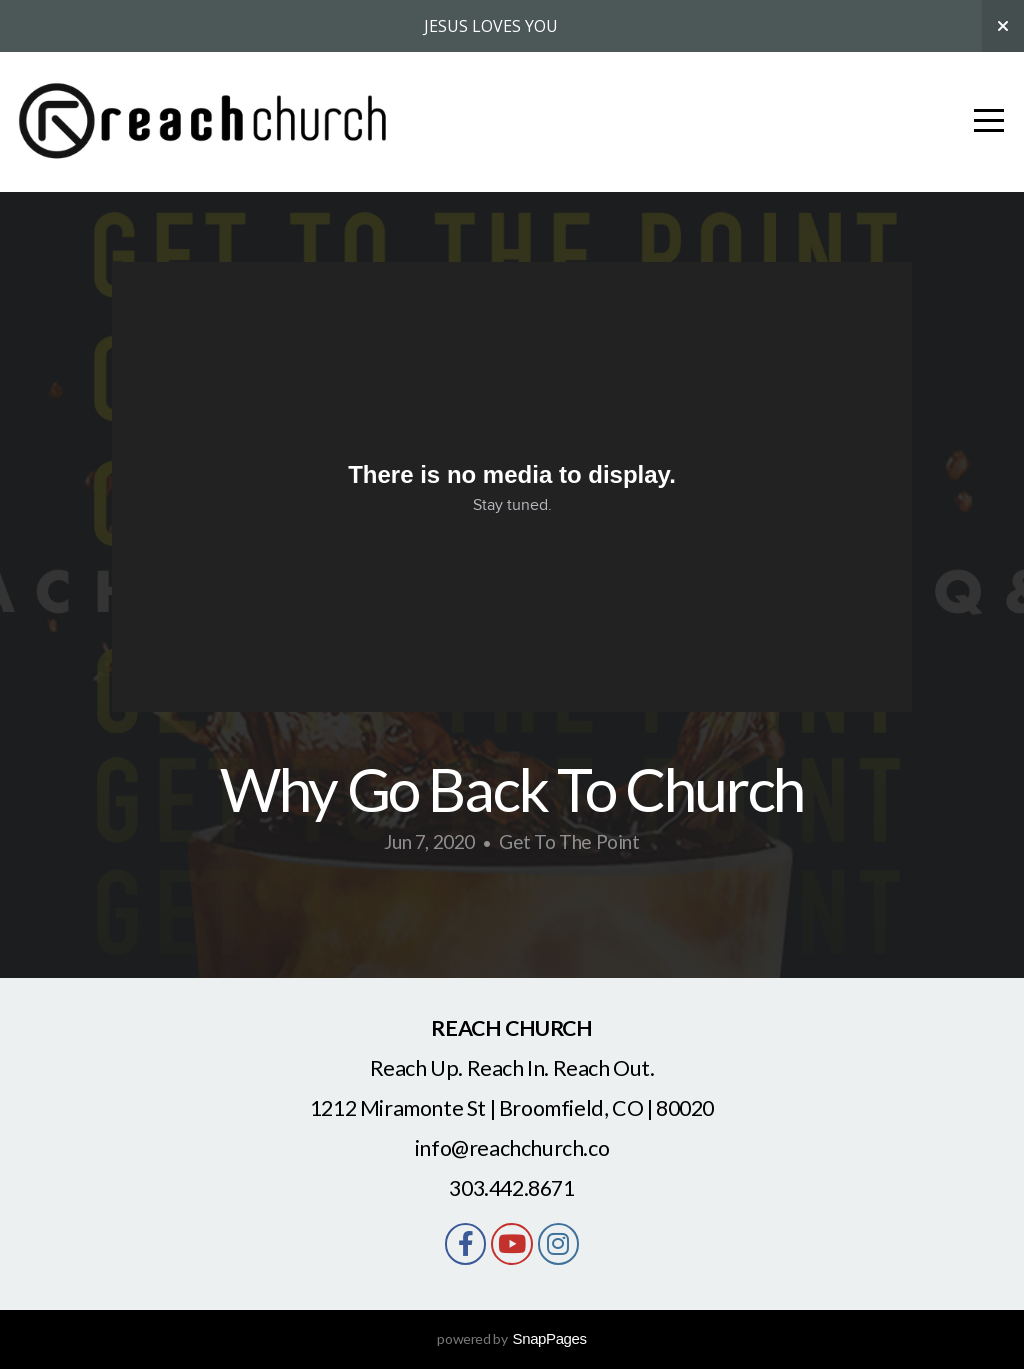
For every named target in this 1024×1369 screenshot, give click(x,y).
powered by (511, 1338)
